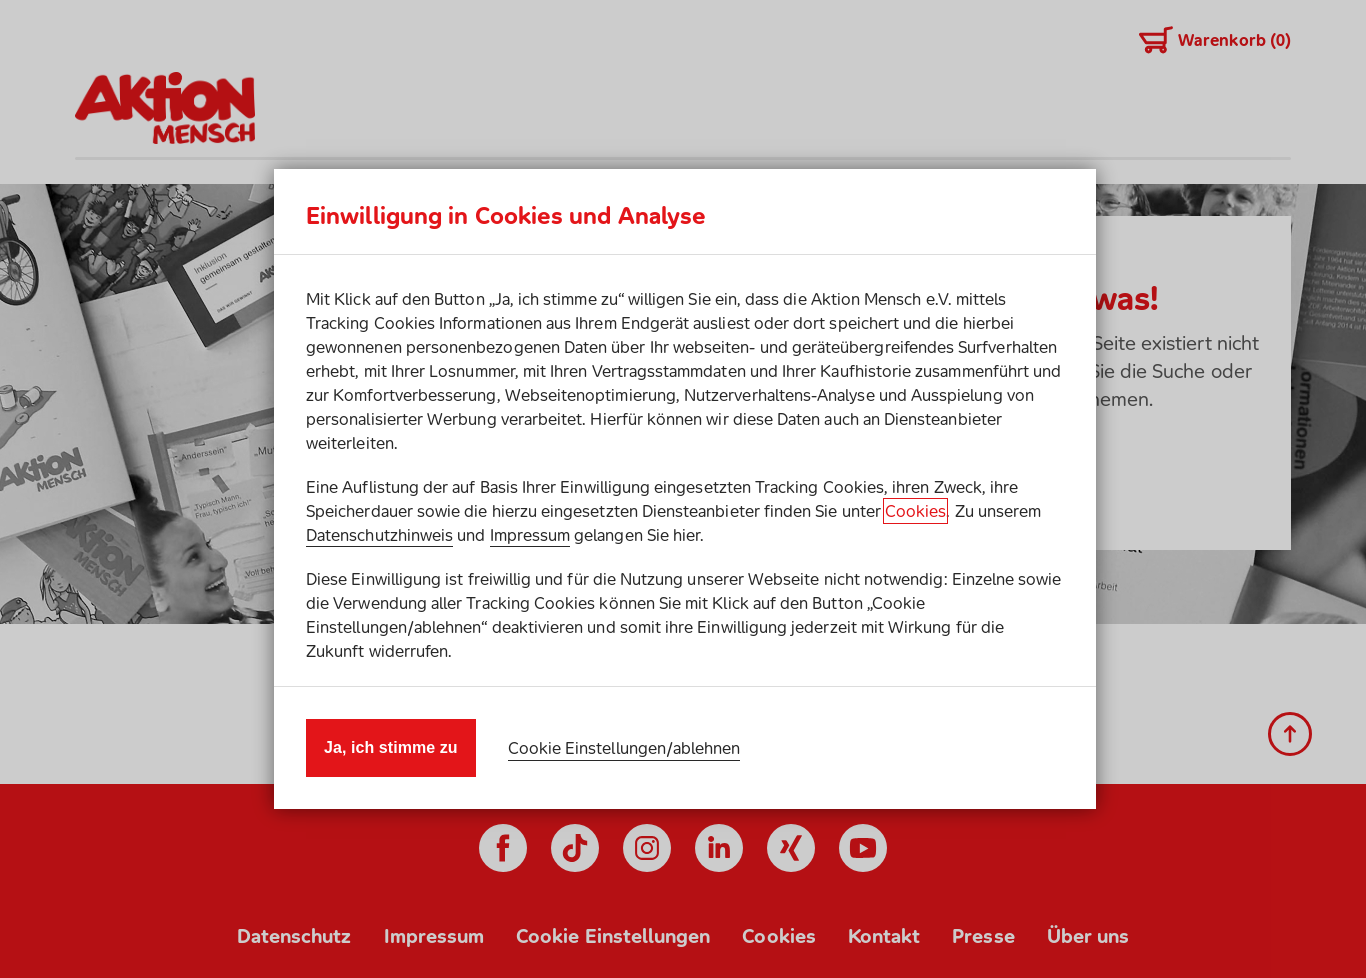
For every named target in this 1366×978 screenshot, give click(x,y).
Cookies (915, 511)
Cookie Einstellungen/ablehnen (624, 748)
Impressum (530, 535)
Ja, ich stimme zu (391, 747)
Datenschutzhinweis (379, 535)
